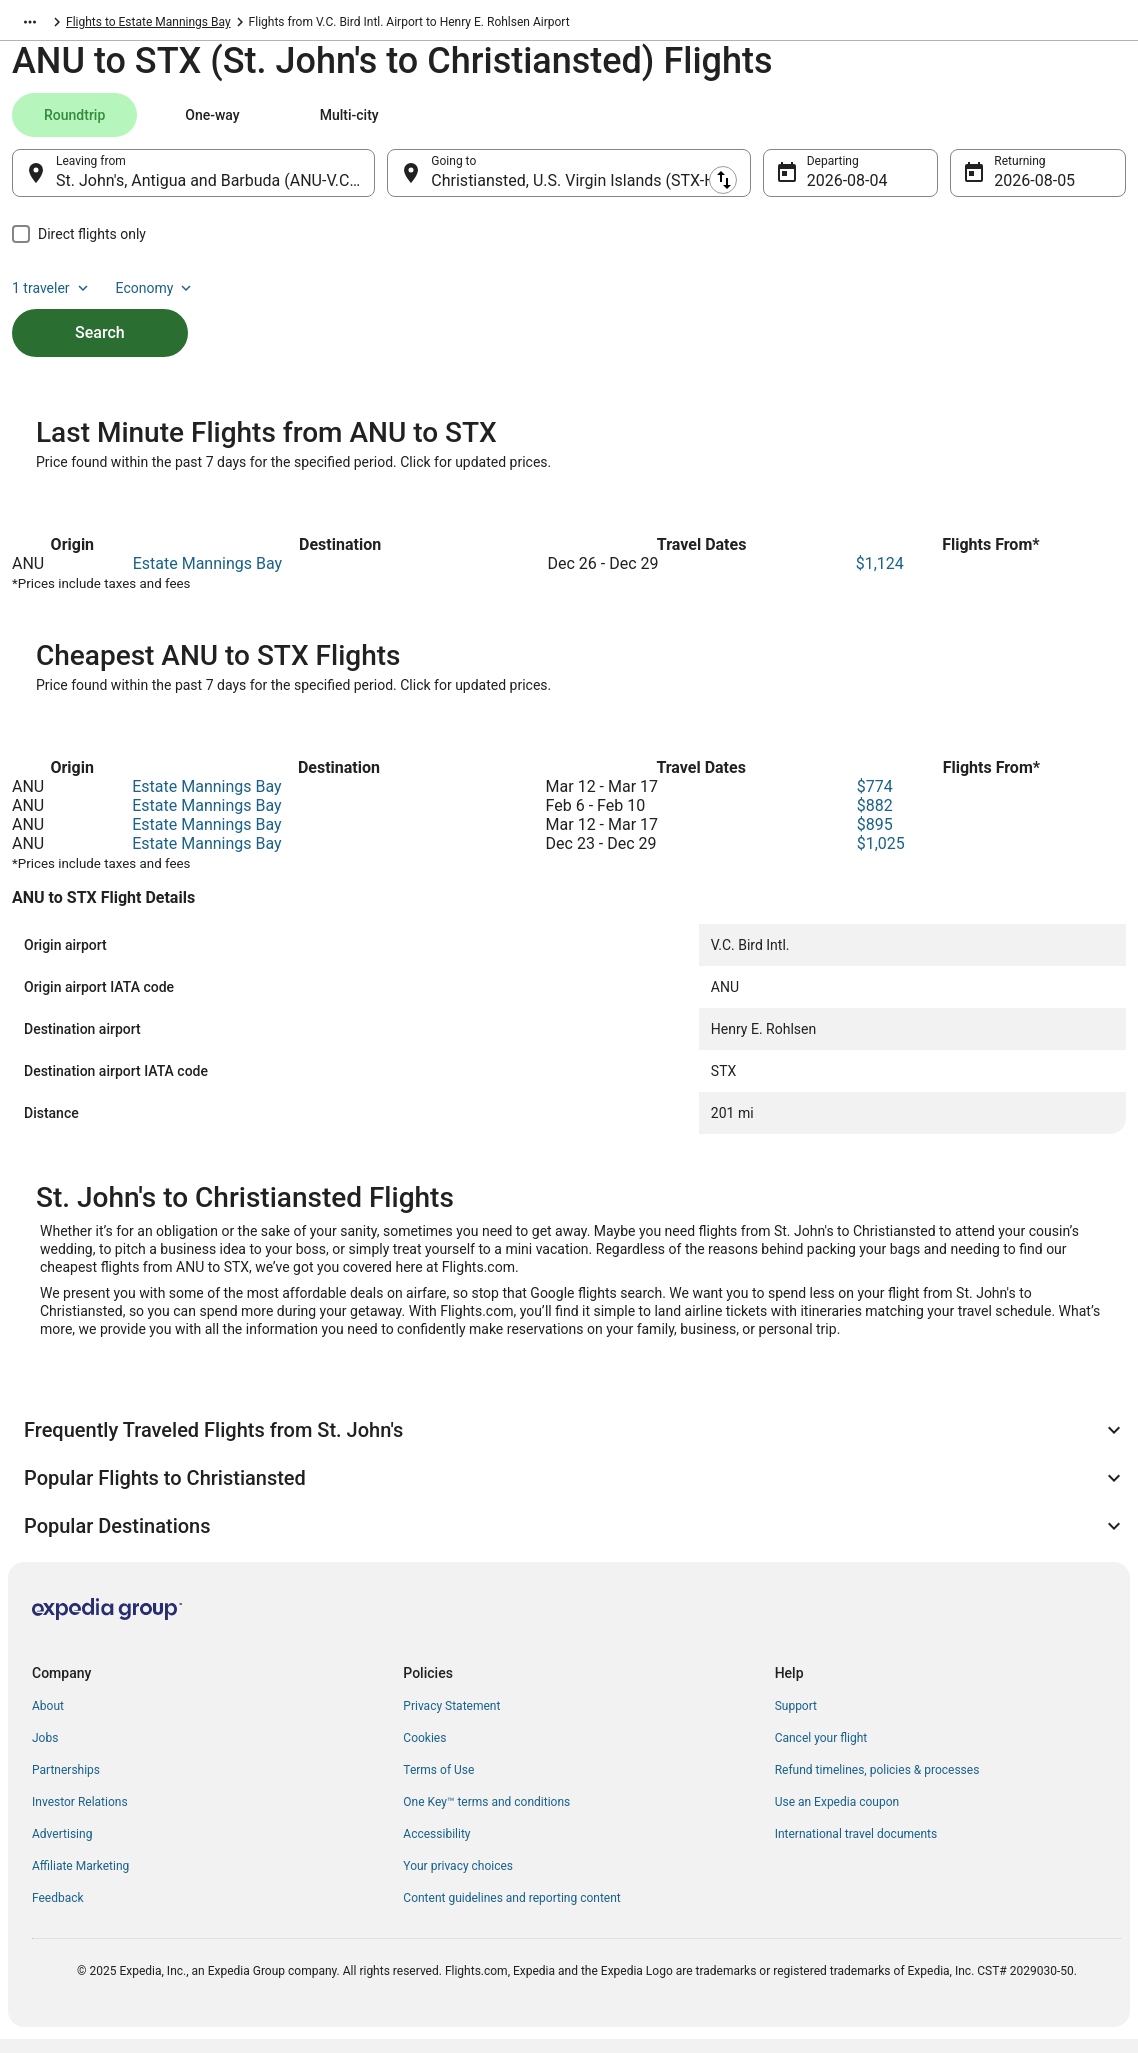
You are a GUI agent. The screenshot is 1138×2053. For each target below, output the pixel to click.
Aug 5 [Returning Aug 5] (1014, 190)
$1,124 (880, 577)
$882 (875, 819)
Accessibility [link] (436, 1848)
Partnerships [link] (66, 1784)
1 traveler (959, 125)
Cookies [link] (424, 1752)
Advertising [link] (62, 1848)
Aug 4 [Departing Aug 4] (827, 190)
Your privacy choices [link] (458, 1880)
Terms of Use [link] (438, 1784)
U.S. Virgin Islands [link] (141, 25)
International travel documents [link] (856, 1848)
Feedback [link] (58, 1912)
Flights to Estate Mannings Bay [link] (387, 25)
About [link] (48, 1720)
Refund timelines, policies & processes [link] (877, 1784)
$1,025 (881, 857)
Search (100, 308)
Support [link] (796, 1720)
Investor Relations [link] (80, 1816)
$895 (875, 838)
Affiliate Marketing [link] (80, 1880)
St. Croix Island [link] (247, 25)
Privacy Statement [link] (451, 1720)
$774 (875, 800)
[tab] (74, 125)
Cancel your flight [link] (821, 1752)
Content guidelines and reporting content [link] (511, 1912)
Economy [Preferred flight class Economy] (1062, 125)
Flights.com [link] (43, 25)
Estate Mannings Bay (207, 577)
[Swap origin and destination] (386, 183)
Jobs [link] (45, 1752)
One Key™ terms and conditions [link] (486, 1816)
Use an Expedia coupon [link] (837, 1816)
